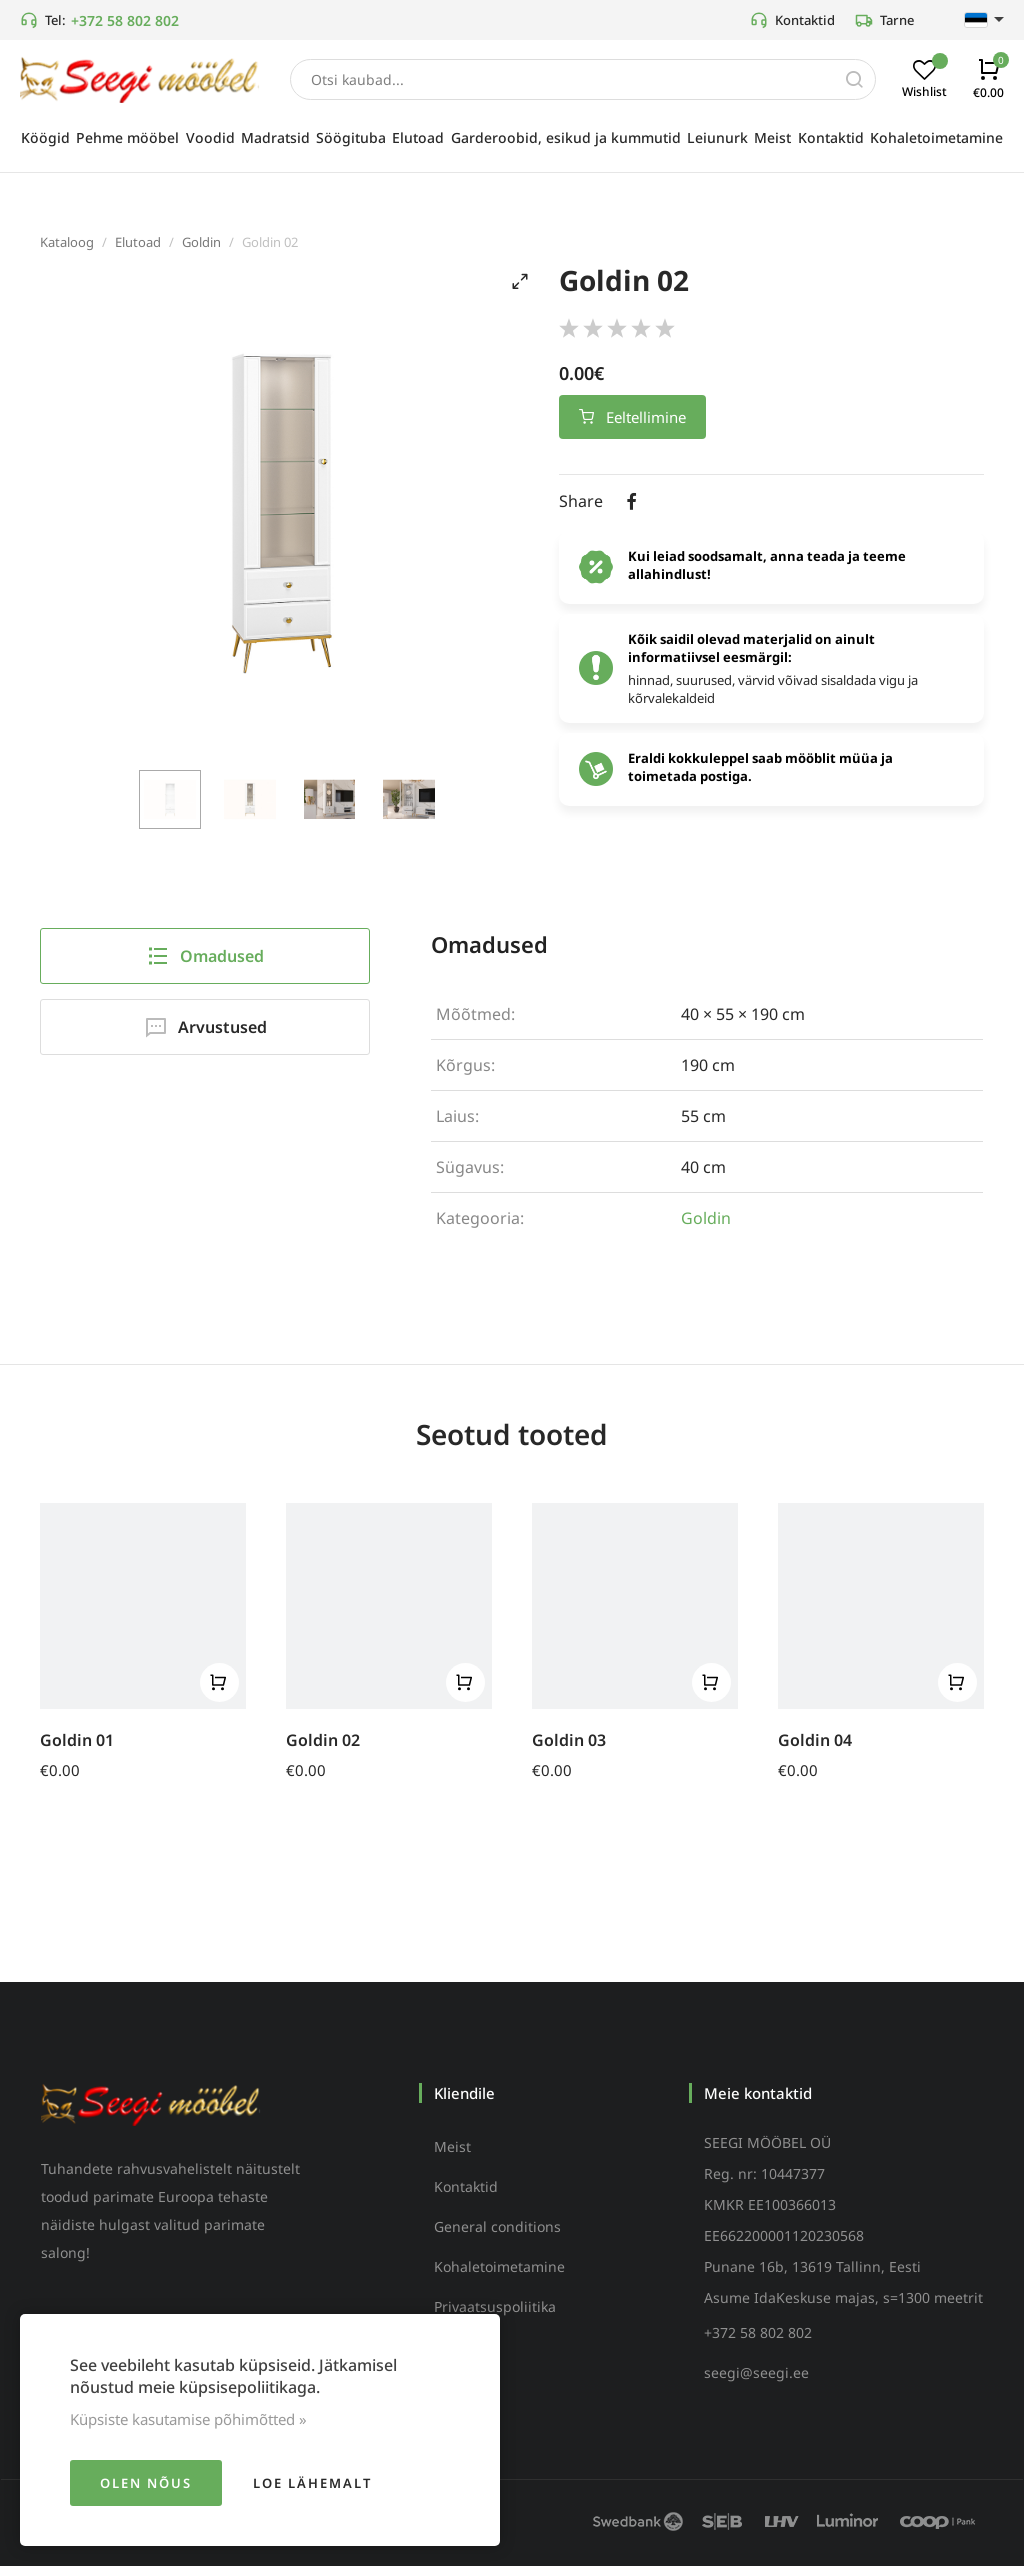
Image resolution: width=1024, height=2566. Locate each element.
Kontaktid (792, 20)
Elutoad (138, 242)
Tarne (884, 20)
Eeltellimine (632, 417)
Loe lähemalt (312, 2483)
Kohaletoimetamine (499, 2266)
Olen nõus (146, 2483)
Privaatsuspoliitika (495, 2306)
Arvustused (205, 1027)
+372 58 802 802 (125, 20)
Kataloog (67, 242)
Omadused (205, 956)
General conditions (497, 2226)
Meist (452, 2146)
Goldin (201, 242)
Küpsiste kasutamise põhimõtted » (188, 2419)
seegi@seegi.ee (756, 2372)
